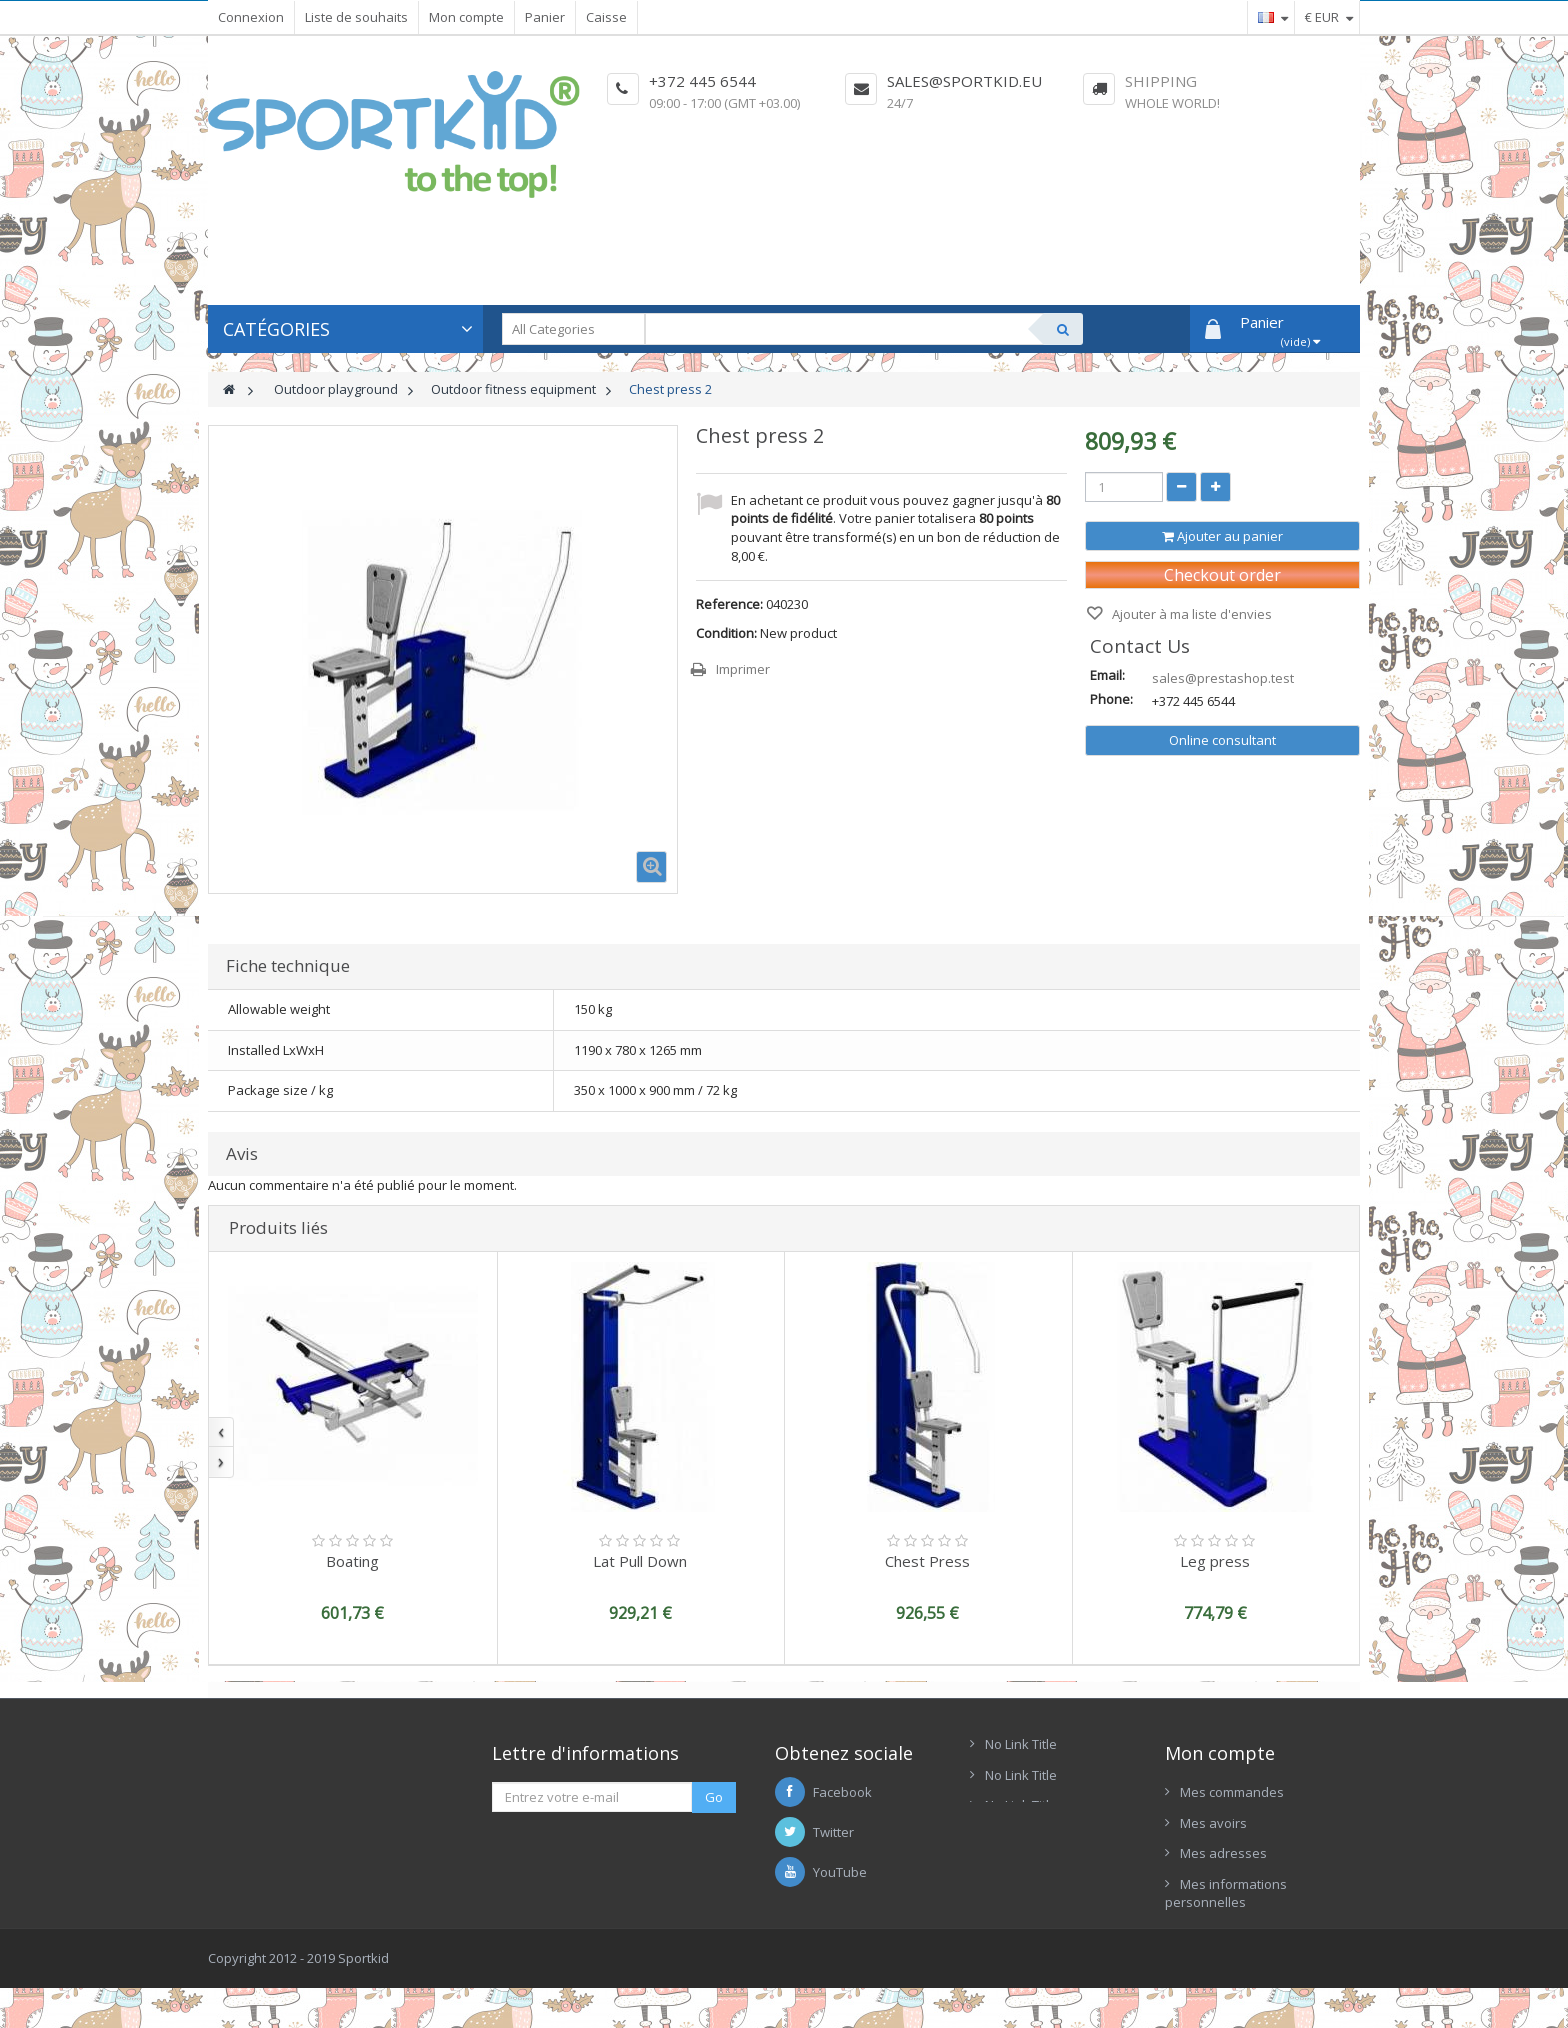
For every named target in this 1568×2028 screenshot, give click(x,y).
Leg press (1215, 1561)
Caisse (606, 17)
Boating (352, 1561)
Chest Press (927, 1561)
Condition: (726, 633)
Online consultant (1222, 740)
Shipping (1161, 81)
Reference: (729, 604)
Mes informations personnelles (1226, 1893)
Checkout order (1222, 575)
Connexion (251, 17)
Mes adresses (1223, 1853)
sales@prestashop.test (1223, 678)
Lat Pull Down (640, 1561)
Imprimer (743, 669)
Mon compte (466, 17)
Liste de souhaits (356, 17)
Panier (545, 17)
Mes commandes (1232, 1792)
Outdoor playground (336, 389)
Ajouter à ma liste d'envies (1190, 614)
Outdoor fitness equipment (513, 389)
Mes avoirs (1213, 1823)
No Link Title (1021, 1744)
